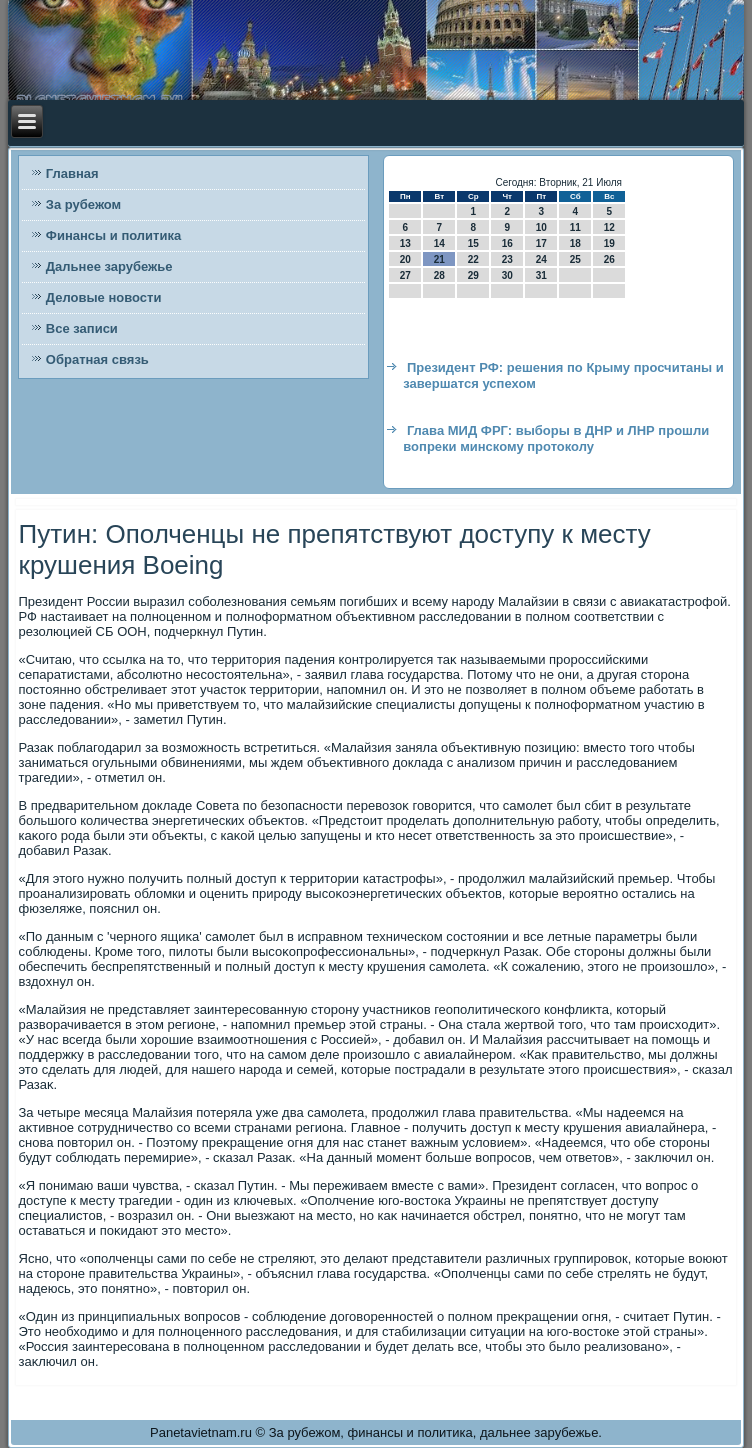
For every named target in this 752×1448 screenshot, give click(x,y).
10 (541, 227)
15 (473, 243)
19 (609, 243)
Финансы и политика (113, 235)
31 (541, 275)
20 (405, 259)
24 (541, 259)
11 (575, 227)
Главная (72, 173)
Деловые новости (104, 297)
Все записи (82, 328)
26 (609, 259)
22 (473, 259)
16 (507, 243)
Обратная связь (97, 359)
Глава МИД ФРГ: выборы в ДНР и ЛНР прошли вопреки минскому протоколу (556, 438)
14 (439, 243)
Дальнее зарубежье (109, 266)
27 (405, 275)
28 (439, 275)
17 (541, 243)
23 (507, 259)
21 (439, 259)
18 (575, 243)
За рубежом (83, 204)
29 (473, 275)
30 (507, 275)
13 (405, 243)
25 (575, 259)
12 (609, 227)
